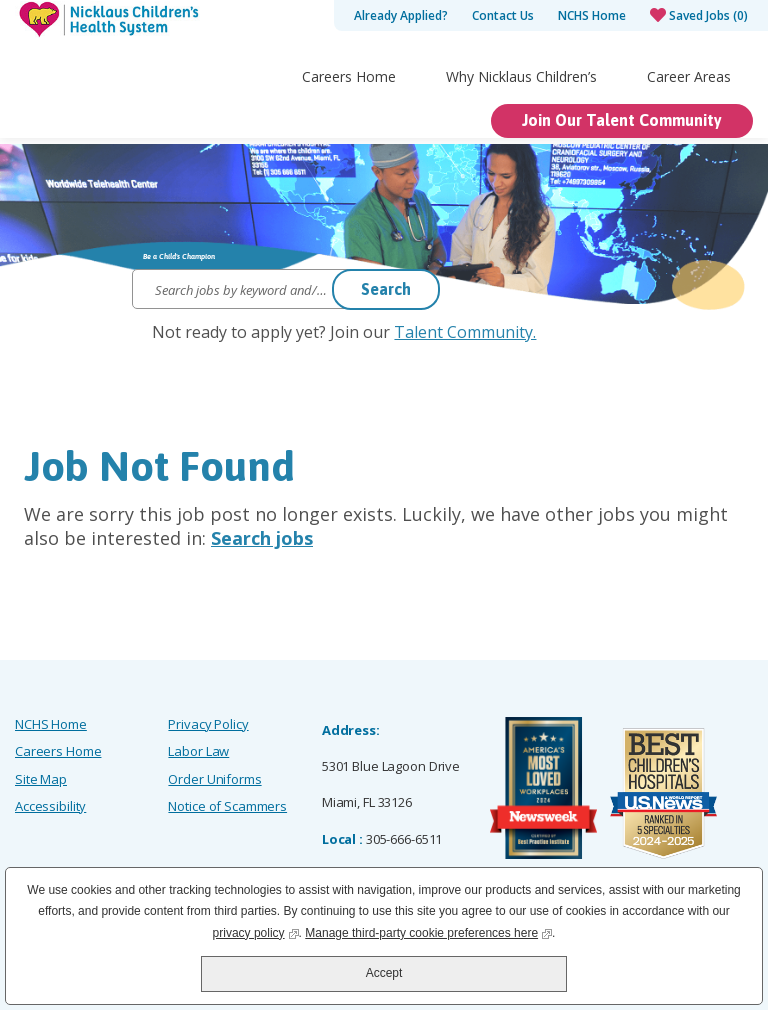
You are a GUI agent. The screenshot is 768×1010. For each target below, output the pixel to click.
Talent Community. (465, 332)
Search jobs (262, 538)
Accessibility (50, 806)
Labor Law (198, 751)
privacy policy (256, 931)
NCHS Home (592, 15)
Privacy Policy (208, 724)
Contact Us (503, 15)
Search (386, 289)
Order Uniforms (214, 779)
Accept (384, 973)
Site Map (41, 779)
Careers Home (349, 116)
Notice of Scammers (227, 806)
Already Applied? (401, 15)
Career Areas (689, 116)
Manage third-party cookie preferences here (428, 931)
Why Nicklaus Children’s (521, 116)
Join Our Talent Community (622, 160)
